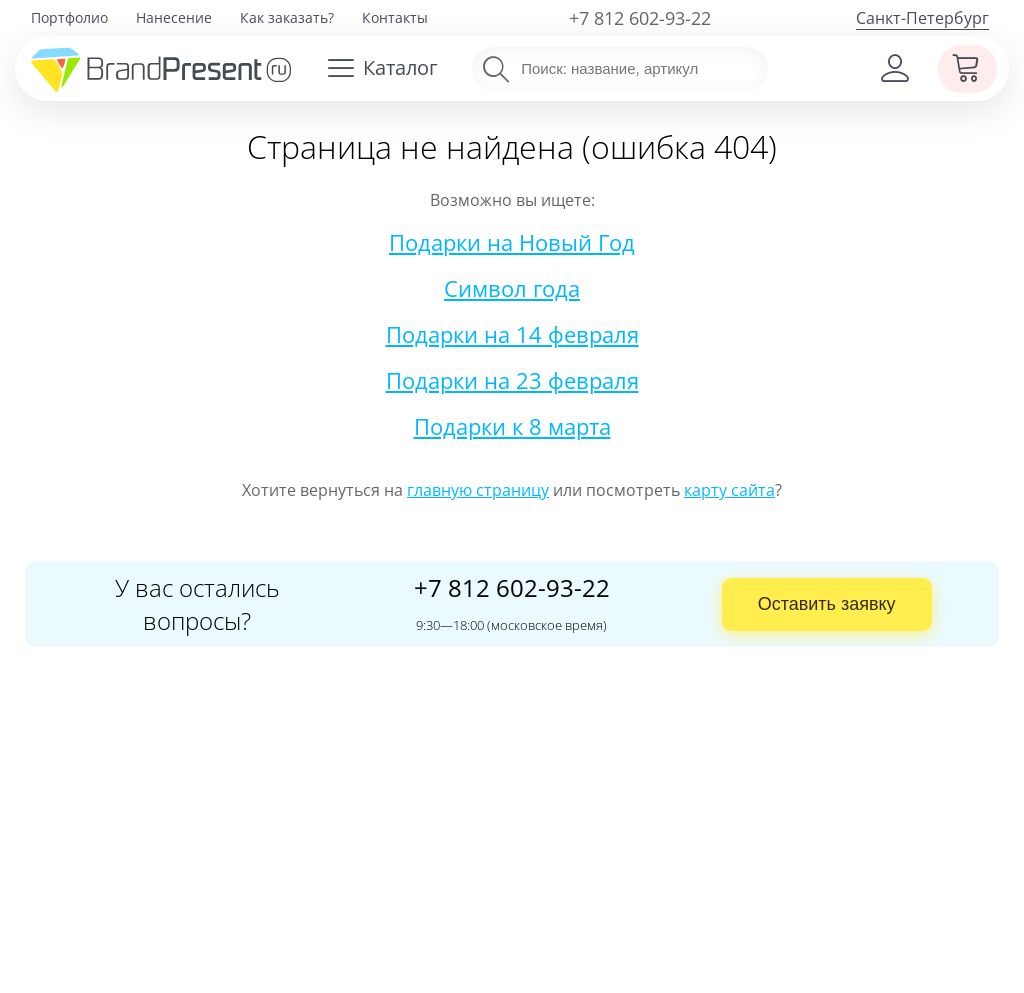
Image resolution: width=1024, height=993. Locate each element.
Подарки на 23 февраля (512, 380)
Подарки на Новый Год (512, 242)
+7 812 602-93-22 (640, 18)
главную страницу (478, 490)
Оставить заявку (827, 604)
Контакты (395, 17)
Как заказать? (287, 17)
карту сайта (729, 490)
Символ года (512, 288)
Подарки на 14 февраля (512, 334)
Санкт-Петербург (922, 18)
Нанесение (174, 17)
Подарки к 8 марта (512, 426)
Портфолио (69, 17)
